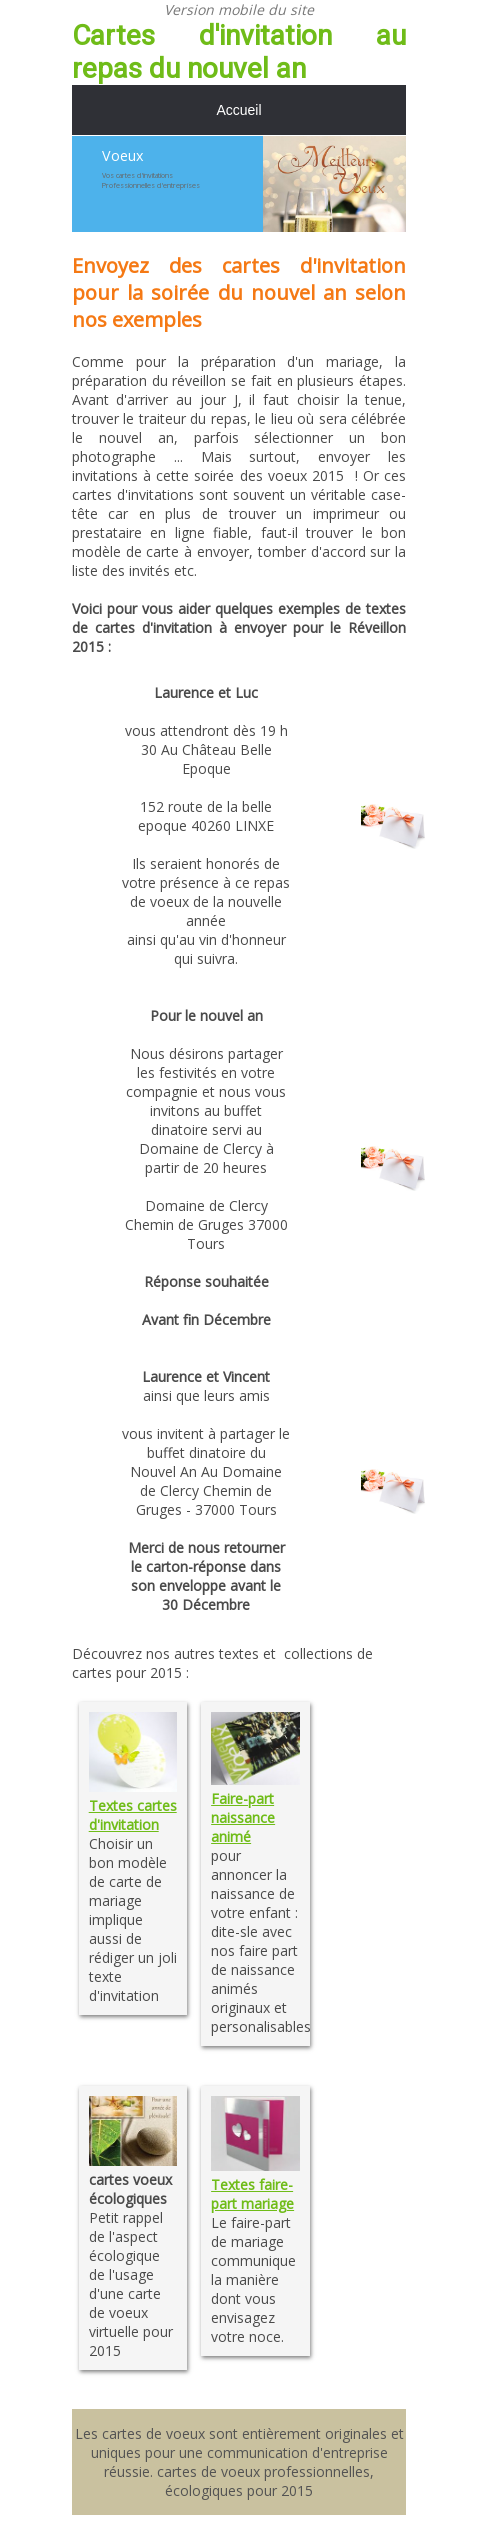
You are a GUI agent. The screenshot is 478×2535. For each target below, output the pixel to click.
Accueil (238, 110)
